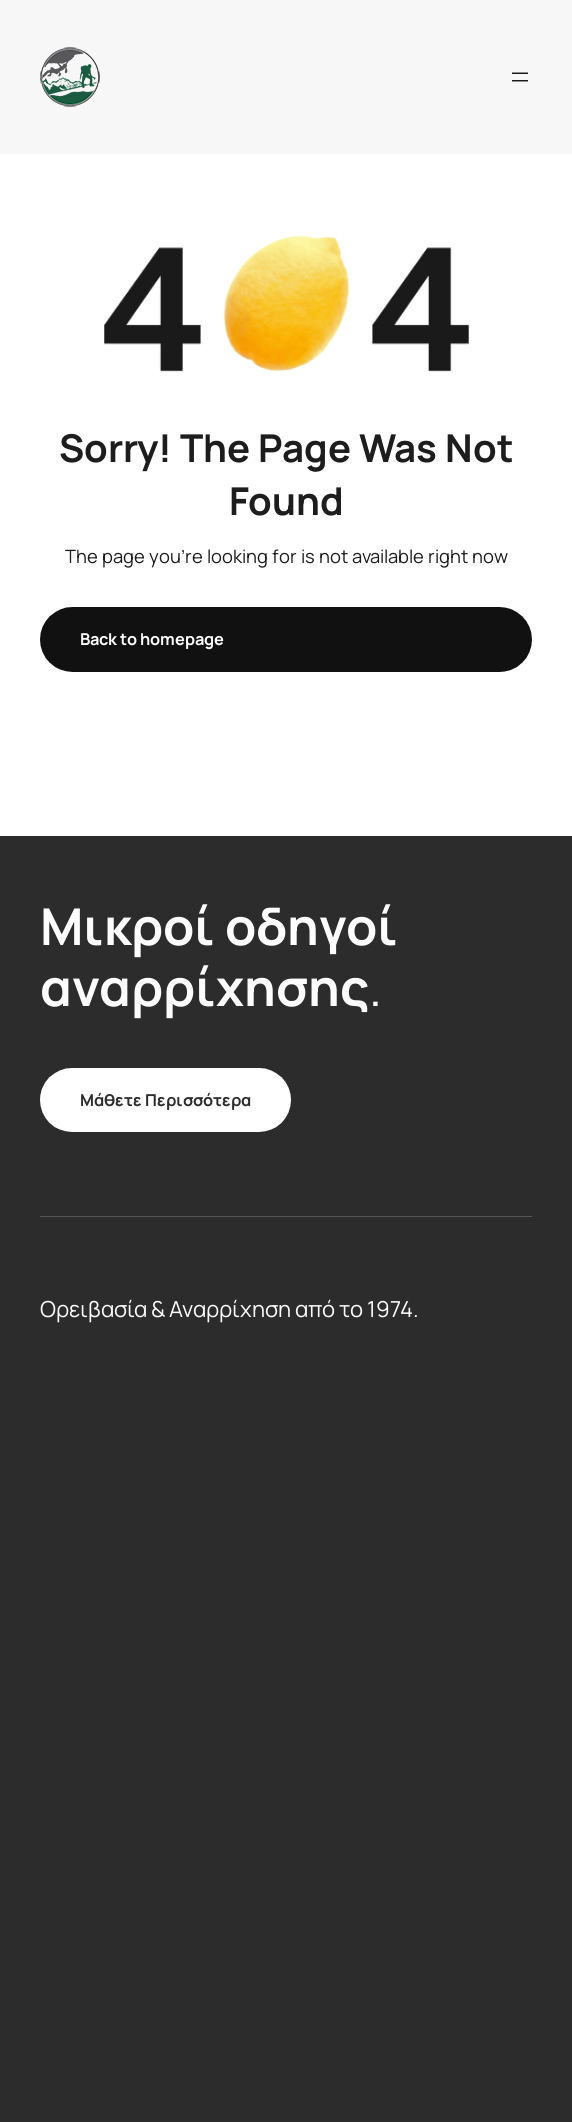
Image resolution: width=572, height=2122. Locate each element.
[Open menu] (520, 77)
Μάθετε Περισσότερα (165, 1100)
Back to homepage (152, 639)
